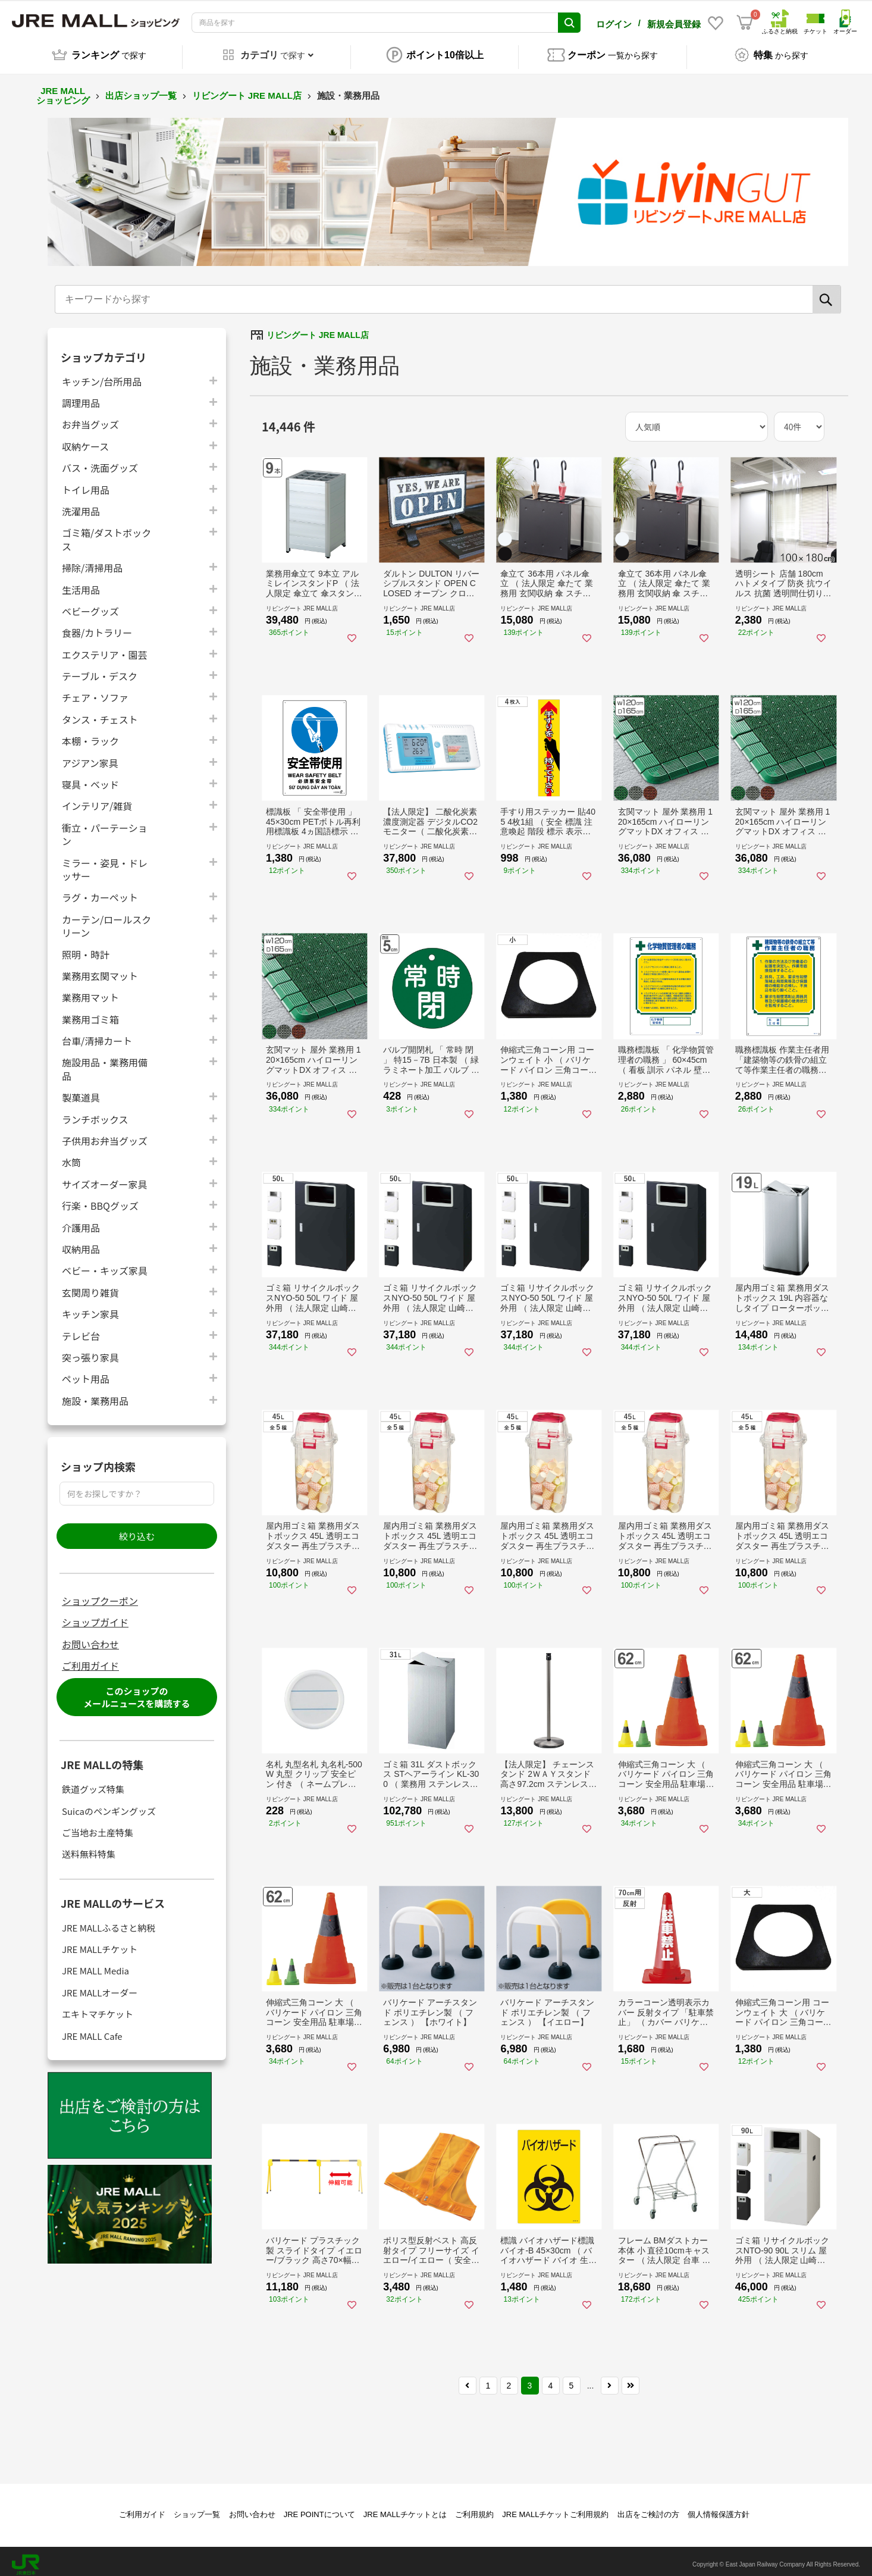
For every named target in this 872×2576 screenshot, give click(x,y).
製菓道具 (81, 1090)
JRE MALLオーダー (99, 1986)
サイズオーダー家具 (105, 1177)
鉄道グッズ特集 (93, 1782)
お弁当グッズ (90, 417)
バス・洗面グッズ (100, 461)
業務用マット (90, 990)
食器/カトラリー (97, 626)
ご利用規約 (474, 2507)
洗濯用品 (81, 504)
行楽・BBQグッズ (100, 1199)
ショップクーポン (100, 1594)
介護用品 (81, 1221)
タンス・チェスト (100, 712)
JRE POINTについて (319, 2507)
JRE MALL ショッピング (63, 89)
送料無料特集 (88, 1848)
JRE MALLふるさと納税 (108, 1921)
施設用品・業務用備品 (105, 1062)
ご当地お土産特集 (97, 1826)
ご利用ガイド (90, 1659)
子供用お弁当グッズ (105, 1134)
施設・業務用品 (95, 1394)
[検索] (827, 292)
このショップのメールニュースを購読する (136, 1691)
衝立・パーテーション (105, 827)
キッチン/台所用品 (102, 374)
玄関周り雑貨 (90, 1285)
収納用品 (81, 1242)
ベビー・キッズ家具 (105, 1264)
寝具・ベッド (90, 777)
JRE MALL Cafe (92, 2029)
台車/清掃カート (97, 1034)
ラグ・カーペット (100, 890)
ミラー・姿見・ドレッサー (105, 863)
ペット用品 (85, 1372)
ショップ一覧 (197, 2507)
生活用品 (81, 583)
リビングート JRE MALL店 (247, 89)
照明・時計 (85, 947)
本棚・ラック (90, 734)
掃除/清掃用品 (92, 561)
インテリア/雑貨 (97, 799)
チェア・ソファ (95, 691)
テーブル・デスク (99, 669)
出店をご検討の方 (648, 2507)
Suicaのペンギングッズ (109, 1804)
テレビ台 (81, 1329)
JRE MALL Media (95, 1964)
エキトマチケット (97, 2007)
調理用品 (81, 396)
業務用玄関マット (100, 969)
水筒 (71, 1156)
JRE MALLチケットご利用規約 (555, 2507)
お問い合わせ (90, 1637)
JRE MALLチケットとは (405, 2507)
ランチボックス (95, 1112)
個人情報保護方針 (718, 2507)
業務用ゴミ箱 (90, 1012)
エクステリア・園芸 (105, 648)
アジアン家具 (90, 756)
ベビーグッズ (90, 604)
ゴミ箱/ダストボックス (106, 532)
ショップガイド (95, 1615)
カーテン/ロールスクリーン (106, 919)
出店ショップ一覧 (141, 89)
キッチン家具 (90, 1307)
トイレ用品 (85, 483)
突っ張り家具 (90, 1350)
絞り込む (137, 1529)
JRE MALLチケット (99, 1942)
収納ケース (85, 439)
